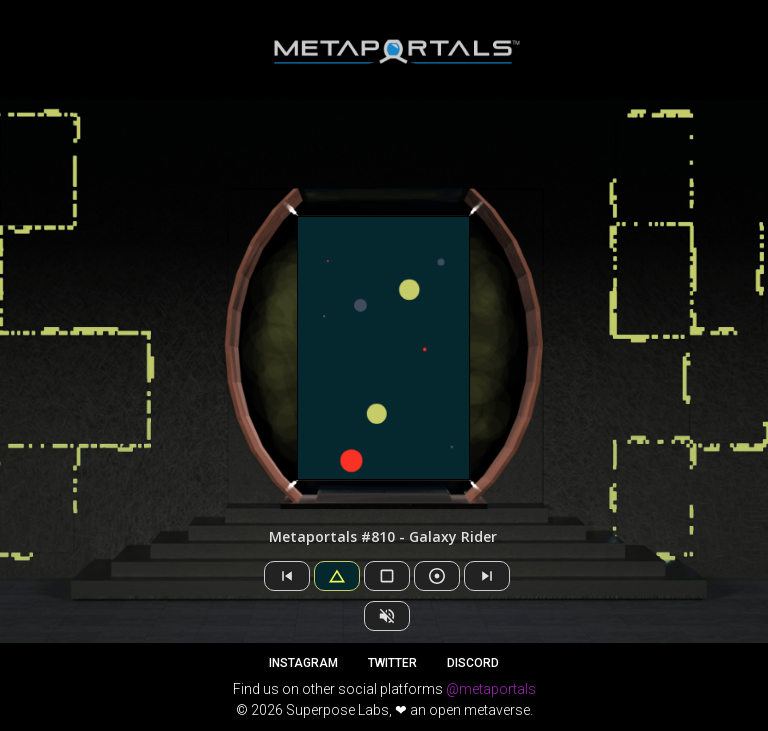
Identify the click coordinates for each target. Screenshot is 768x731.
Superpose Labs (337, 710)
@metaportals (491, 689)
